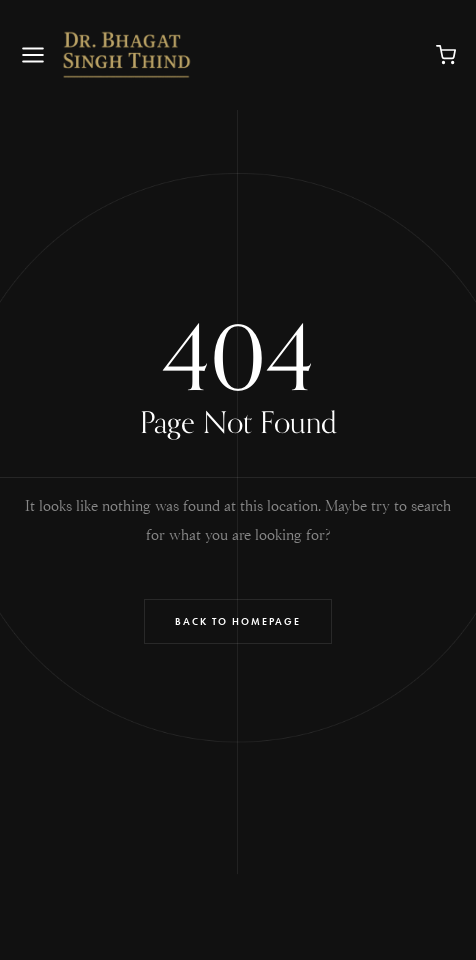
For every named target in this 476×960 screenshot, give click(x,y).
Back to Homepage (238, 621)
